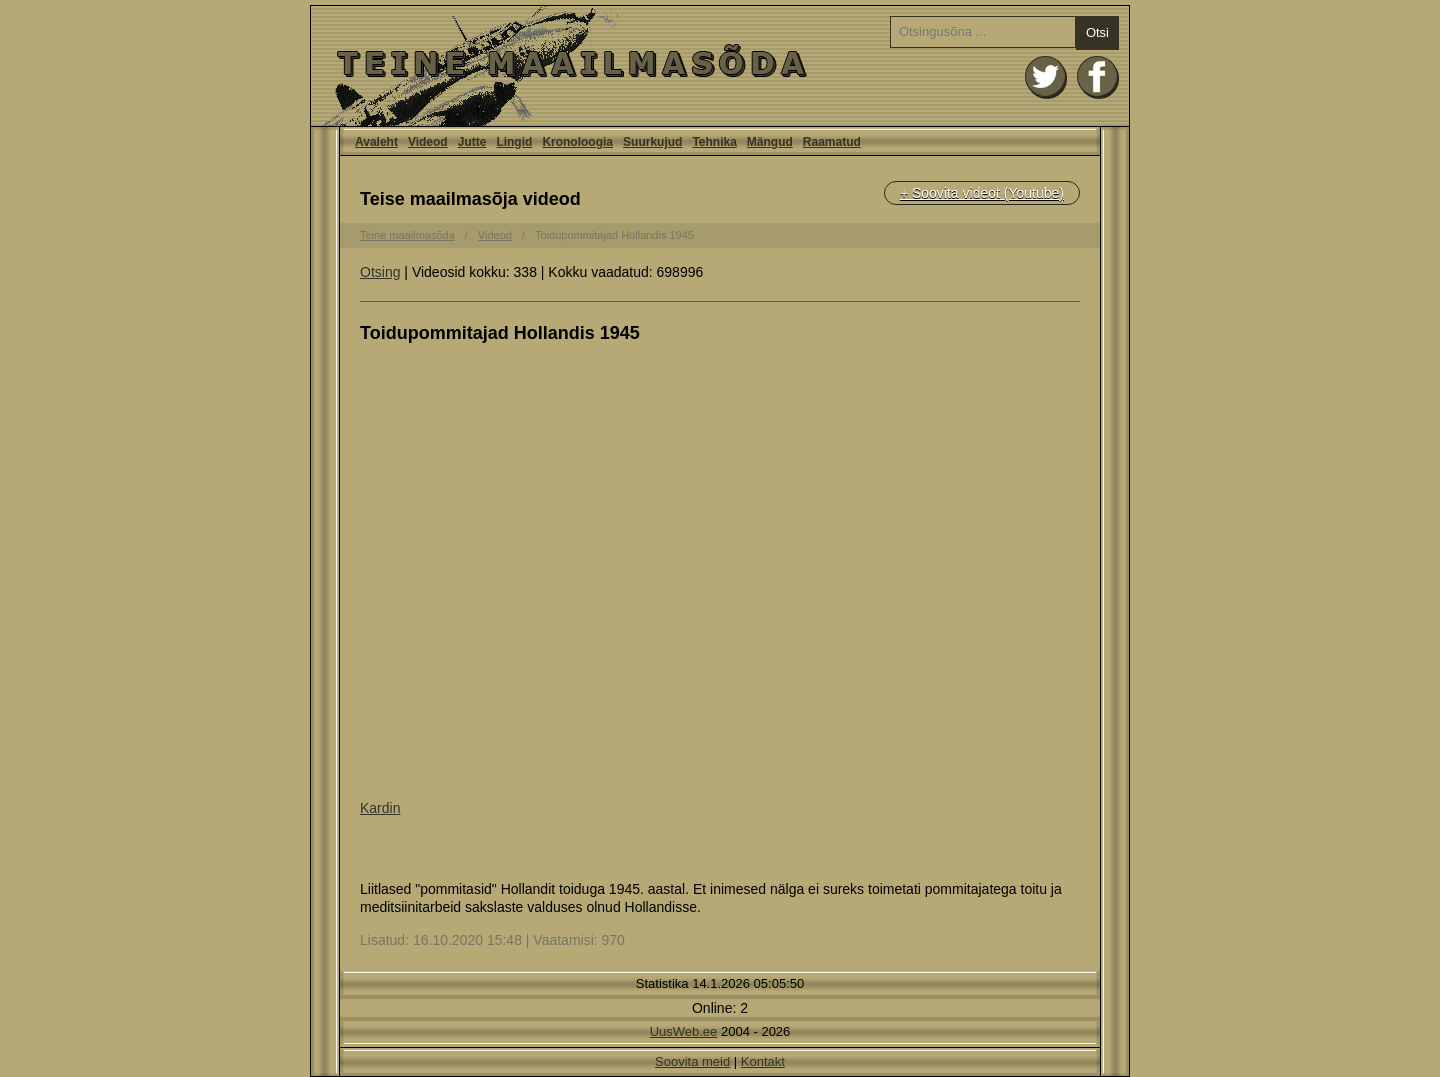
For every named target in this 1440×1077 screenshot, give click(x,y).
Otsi (1097, 32)
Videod (428, 142)
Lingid (514, 142)
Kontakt (763, 1061)
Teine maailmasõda (407, 235)
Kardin (380, 808)
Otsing (380, 272)
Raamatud (832, 142)
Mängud (770, 142)
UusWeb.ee (684, 1031)
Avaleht (720, 66)
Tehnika (714, 142)
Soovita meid (692, 1061)
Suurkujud (652, 142)
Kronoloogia (577, 142)
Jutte (472, 142)
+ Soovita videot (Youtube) (982, 193)
